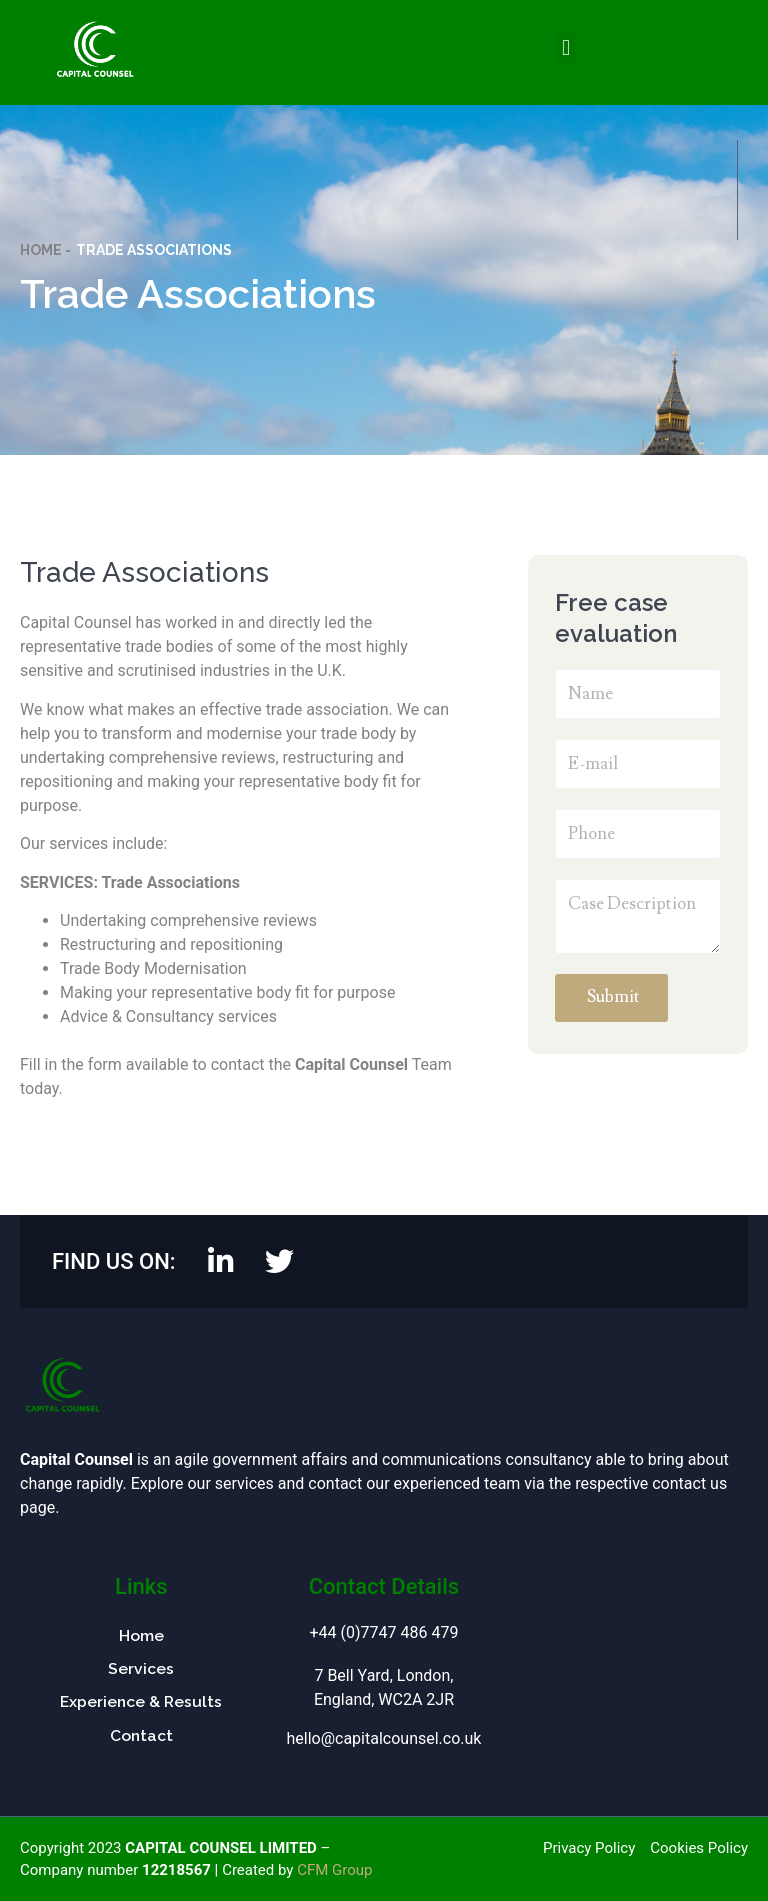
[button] (565, 47)
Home (141, 1636)
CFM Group (334, 1870)
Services (141, 1670)
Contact (141, 1737)
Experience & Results (141, 1703)
